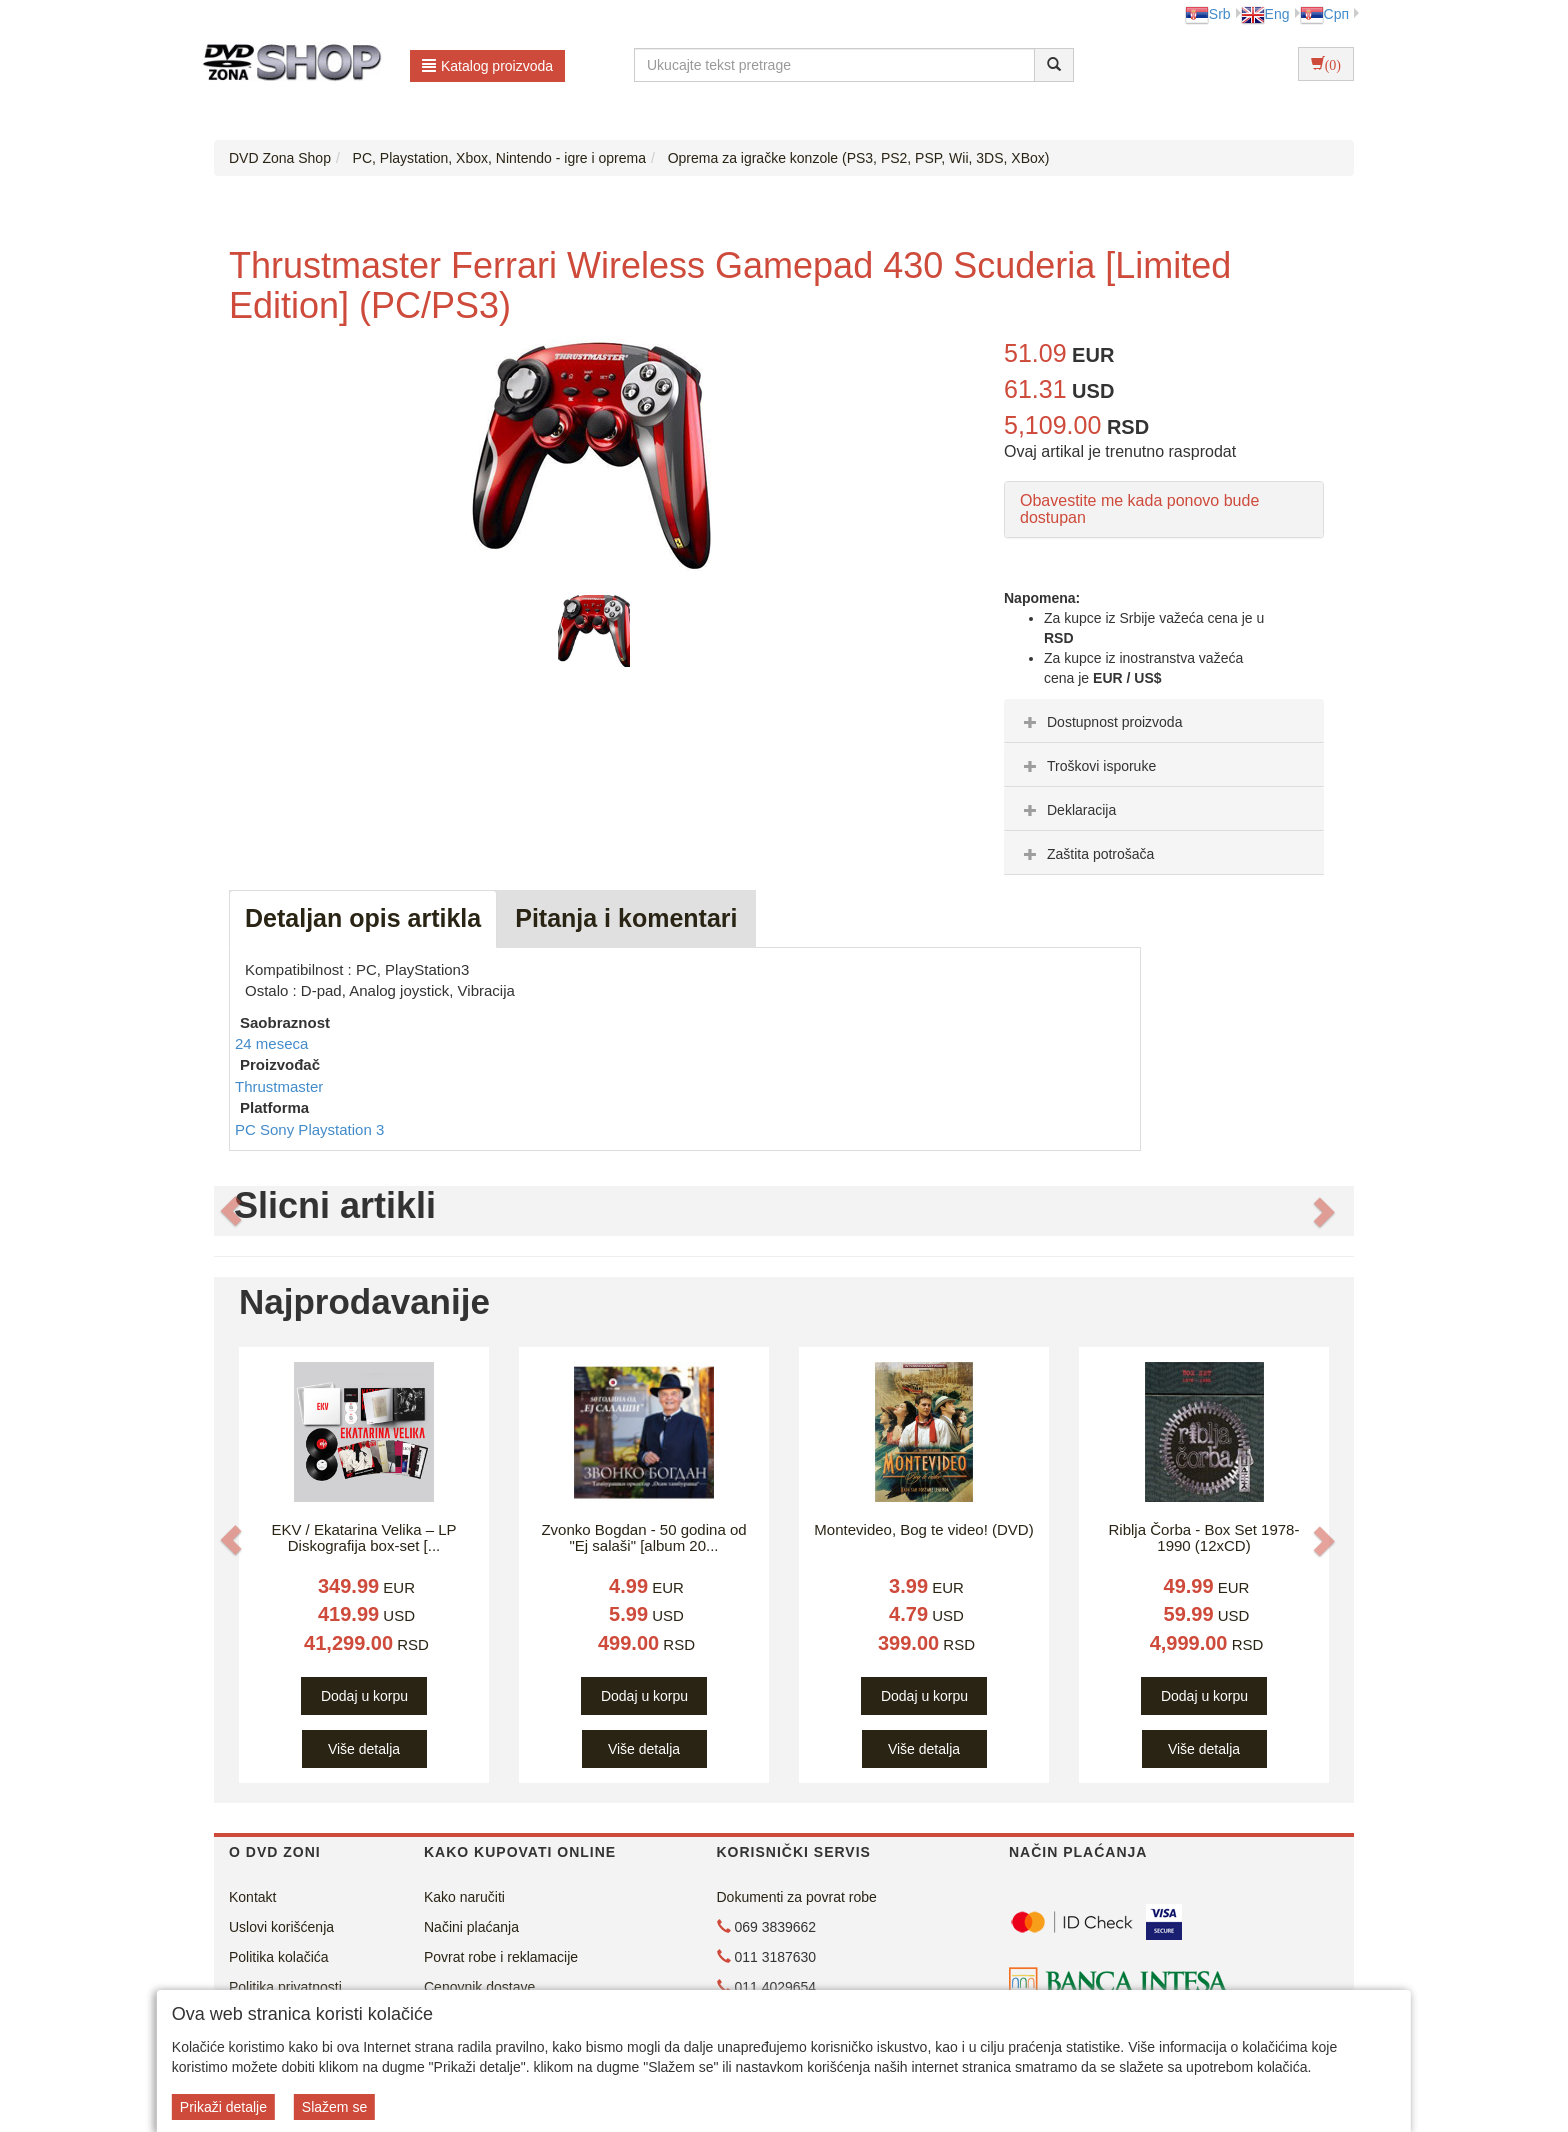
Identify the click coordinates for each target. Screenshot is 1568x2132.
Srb (1208, 14)
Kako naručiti (464, 1897)
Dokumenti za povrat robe (797, 1897)
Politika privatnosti (285, 1987)
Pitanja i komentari (626, 918)
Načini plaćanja (471, 1927)
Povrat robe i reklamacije (501, 1957)
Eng (1265, 14)
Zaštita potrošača (1086, 854)
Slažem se (334, 2107)
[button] (231, 1211)
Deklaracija (1067, 810)
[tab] (1164, 721)
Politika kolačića (279, 1957)
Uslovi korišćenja (281, 1927)
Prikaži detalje (223, 2107)
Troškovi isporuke (1087, 766)
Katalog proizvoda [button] (487, 66)
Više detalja (364, 1749)
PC (247, 1129)
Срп (1324, 14)
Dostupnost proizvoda (1100, 722)
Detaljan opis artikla (363, 918)
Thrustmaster (279, 1086)
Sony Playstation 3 (322, 1129)
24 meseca (271, 1043)
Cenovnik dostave (479, 1987)
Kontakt (252, 1897)
